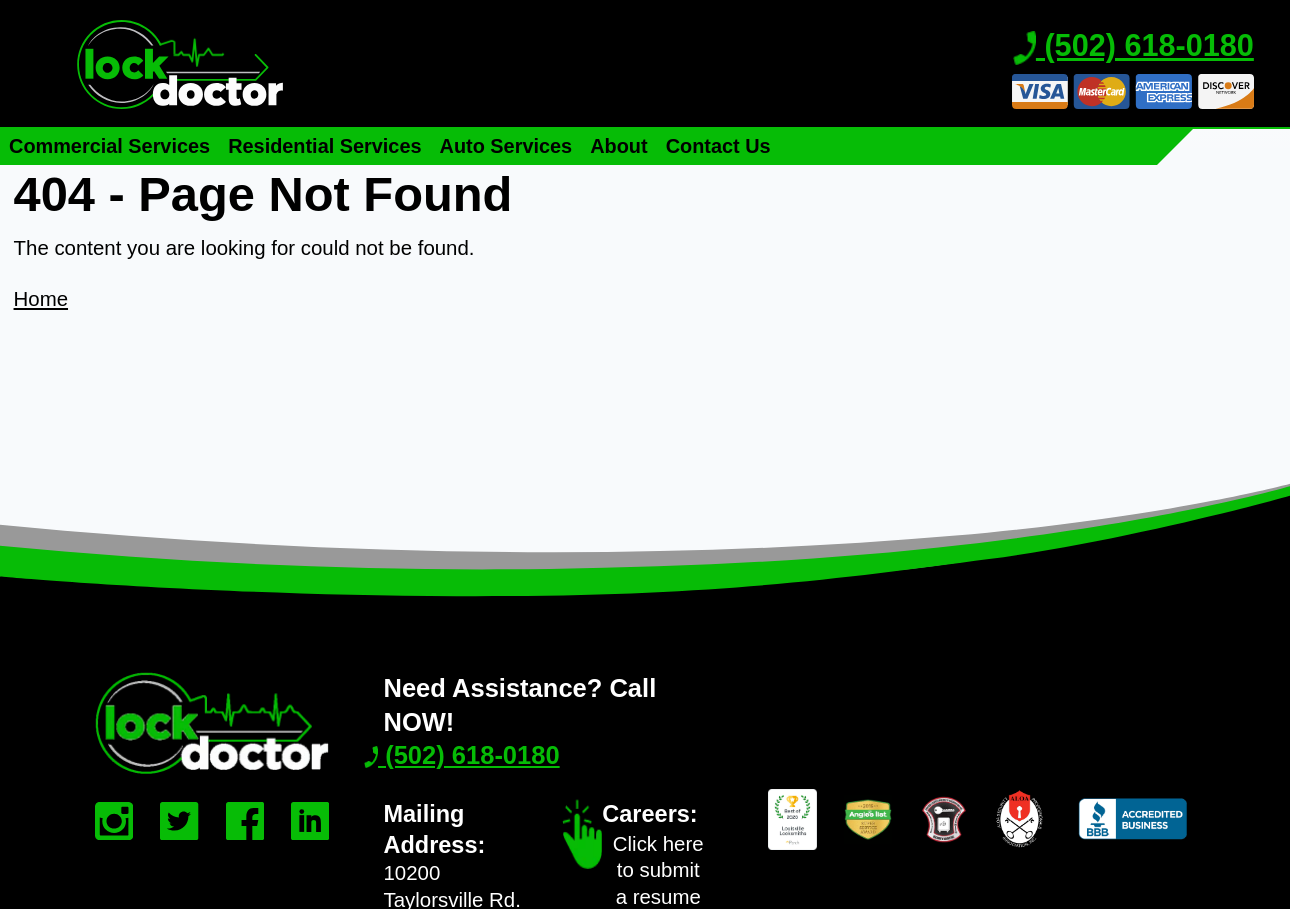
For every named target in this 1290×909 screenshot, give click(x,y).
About (618, 146)
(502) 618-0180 (1133, 46)
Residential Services (324, 146)
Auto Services (506, 146)
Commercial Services (109, 146)
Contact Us (718, 146)
